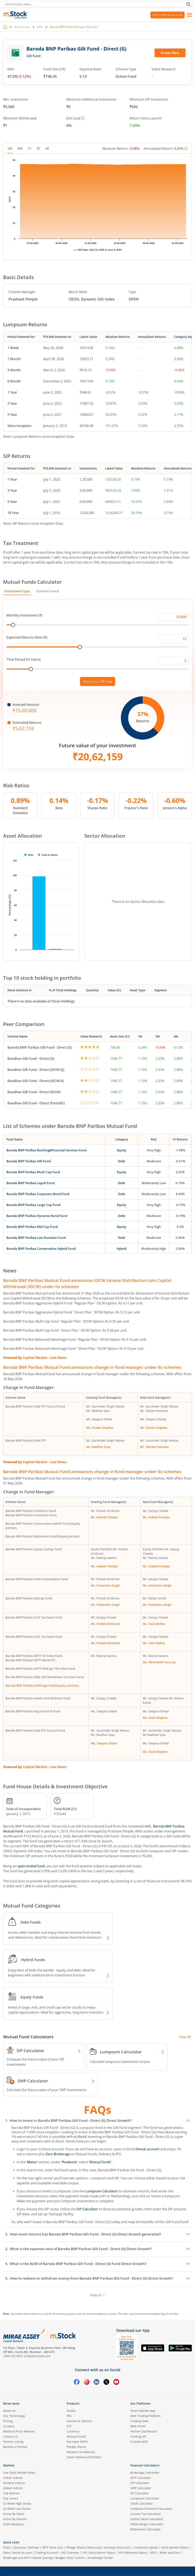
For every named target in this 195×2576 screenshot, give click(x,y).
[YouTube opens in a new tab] (116, 2368)
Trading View (139, 2407)
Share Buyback (13, 2510)
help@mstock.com (38, 2342)
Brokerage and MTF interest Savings (28, 2543)
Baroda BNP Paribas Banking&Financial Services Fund (46, 1150)
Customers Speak (146, 2533)
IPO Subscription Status (99, 2538)
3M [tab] (9, 148)
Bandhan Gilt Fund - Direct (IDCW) (34, 1092)
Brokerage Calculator (144, 2458)
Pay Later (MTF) (77, 2427)
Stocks (71, 2396)
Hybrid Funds (130, 1923)
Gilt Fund (33, 56)
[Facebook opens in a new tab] (77, 2368)
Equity (121, 1150)
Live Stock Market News (19, 2458)
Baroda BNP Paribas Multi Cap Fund (33, 1172)
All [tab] (47, 148)
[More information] (82, 118)
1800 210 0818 (13, 2342)
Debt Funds (31, 1922)
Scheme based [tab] (47, 591)
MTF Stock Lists (52, 2533)
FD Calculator (139, 2479)
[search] (97, 4)
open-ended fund (31, 1866)
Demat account (147, 2118)
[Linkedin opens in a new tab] (96, 2368)
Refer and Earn (170, 2538)
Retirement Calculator (145, 2515)
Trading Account (46, 2538)
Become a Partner (15, 2432)
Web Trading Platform (145, 2401)
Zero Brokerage (58, 2123)
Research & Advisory (81, 2437)
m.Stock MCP (139, 2427)
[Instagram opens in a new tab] (86, 2368)
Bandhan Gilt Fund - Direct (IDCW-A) (35, 1081)
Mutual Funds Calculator (32, 581)
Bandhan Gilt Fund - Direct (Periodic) (36, 1103)
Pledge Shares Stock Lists (84, 2533)
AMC (40, 27)
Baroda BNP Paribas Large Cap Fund (33, 1205)
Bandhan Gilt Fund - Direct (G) (30, 1058)
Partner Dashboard (143, 2417)
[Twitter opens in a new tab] (106, 2368)
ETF (69, 2412)
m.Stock (80, 2106)
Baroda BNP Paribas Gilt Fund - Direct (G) (39, 1047)
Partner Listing (13, 2427)
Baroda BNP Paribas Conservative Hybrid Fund (41, 1248)
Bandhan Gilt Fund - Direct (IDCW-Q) (35, 1069)
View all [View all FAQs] (97, 2280)
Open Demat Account (167, 15)
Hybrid (121, 1248)
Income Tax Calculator (145, 2499)
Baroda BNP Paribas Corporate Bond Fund (37, 1194)
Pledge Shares (76, 2432)
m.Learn (8, 2412)
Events (79, 2543)
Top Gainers (11, 2479)
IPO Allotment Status (133, 2538)
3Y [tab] (38, 148)
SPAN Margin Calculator (146, 2510)
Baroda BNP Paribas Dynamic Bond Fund (36, 1216)
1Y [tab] (29, 148)
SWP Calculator (140, 2474)
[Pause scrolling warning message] (79, 2566)
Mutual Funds (22, 27)
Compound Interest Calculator (151, 2494)
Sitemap (33, 2533)
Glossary (19, 2533)
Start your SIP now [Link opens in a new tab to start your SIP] (97, 681)
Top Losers (10, 2484)
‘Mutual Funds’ (100, 2131)
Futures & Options (79, 2407)
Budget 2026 (64, 2543)
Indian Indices (13, 2463)
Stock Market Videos (175, 2533)
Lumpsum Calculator (101, 2160)
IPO (69, 2401)
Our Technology (14, 2401)
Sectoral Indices (14, 2468)
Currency (73, 2417)
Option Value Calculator (146, 2504)
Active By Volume (15, 2504)
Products (73, 2389)
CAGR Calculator (141, 2489)
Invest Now (170, 53)
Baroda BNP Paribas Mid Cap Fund (32, 1227)
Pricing (8, 2407)
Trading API (138, 2422)
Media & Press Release (18, 2417)
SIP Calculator (87, 2178)
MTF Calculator (140, 2463)
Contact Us (10, 2422)
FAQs (6, 2533)
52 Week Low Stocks (16, 2494)
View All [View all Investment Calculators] (185, 2010)
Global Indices (13, 2474)
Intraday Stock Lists (117, 2533)
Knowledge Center (100, 2543)
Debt (121, 1161)
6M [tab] (20, 148)
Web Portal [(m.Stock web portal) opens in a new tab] (137, 2412)
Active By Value (13, 2499)
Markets (9, 2451)
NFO (153, 2538)
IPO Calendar (70, 2538)
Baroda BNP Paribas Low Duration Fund (36, 1238)
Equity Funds (32, 1965)
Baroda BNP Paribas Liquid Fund (30, 1183)
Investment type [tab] (17, 591)
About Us (9, 2396)
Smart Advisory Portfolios (84, 2443)
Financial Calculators (144, 2451)
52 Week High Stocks (17, 2489)
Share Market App (142, 2396)
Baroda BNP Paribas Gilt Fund (28, 1161)
